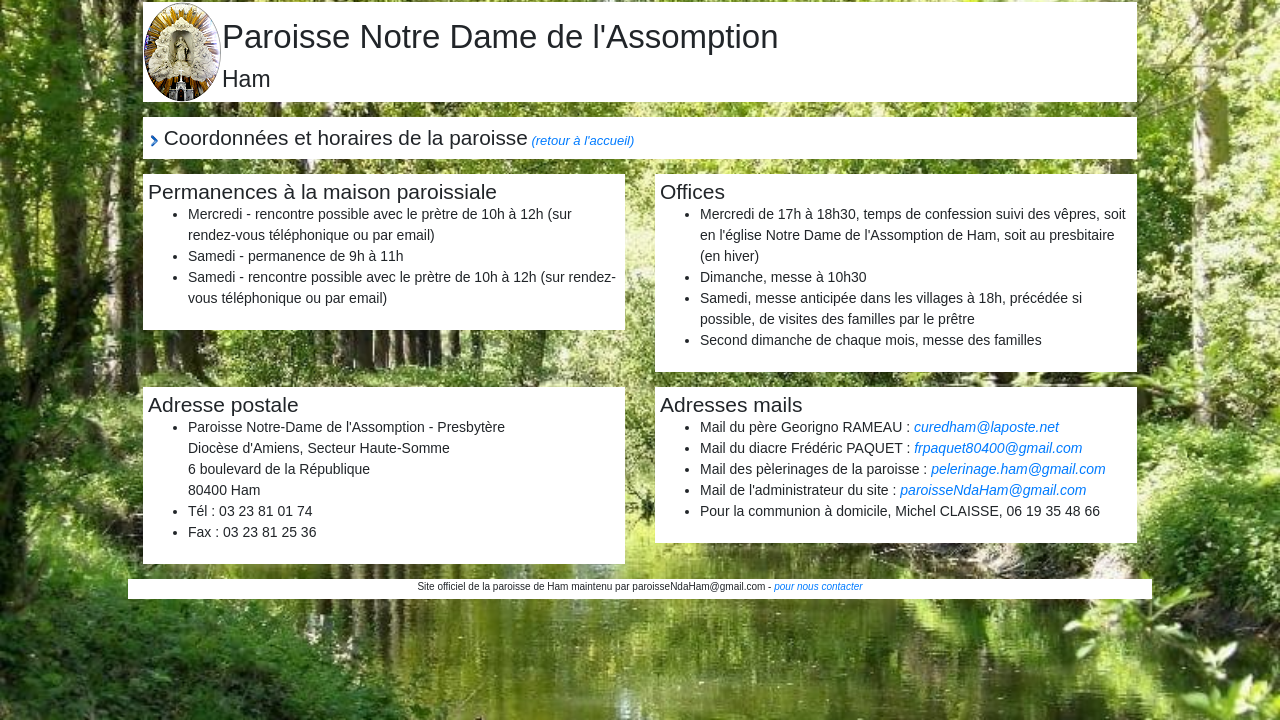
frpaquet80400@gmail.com (998, 448)
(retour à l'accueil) (582, 140)
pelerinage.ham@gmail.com (1018, 469)
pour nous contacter (818, 586)
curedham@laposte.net (986, 427)
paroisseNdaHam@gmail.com (993, 490)
